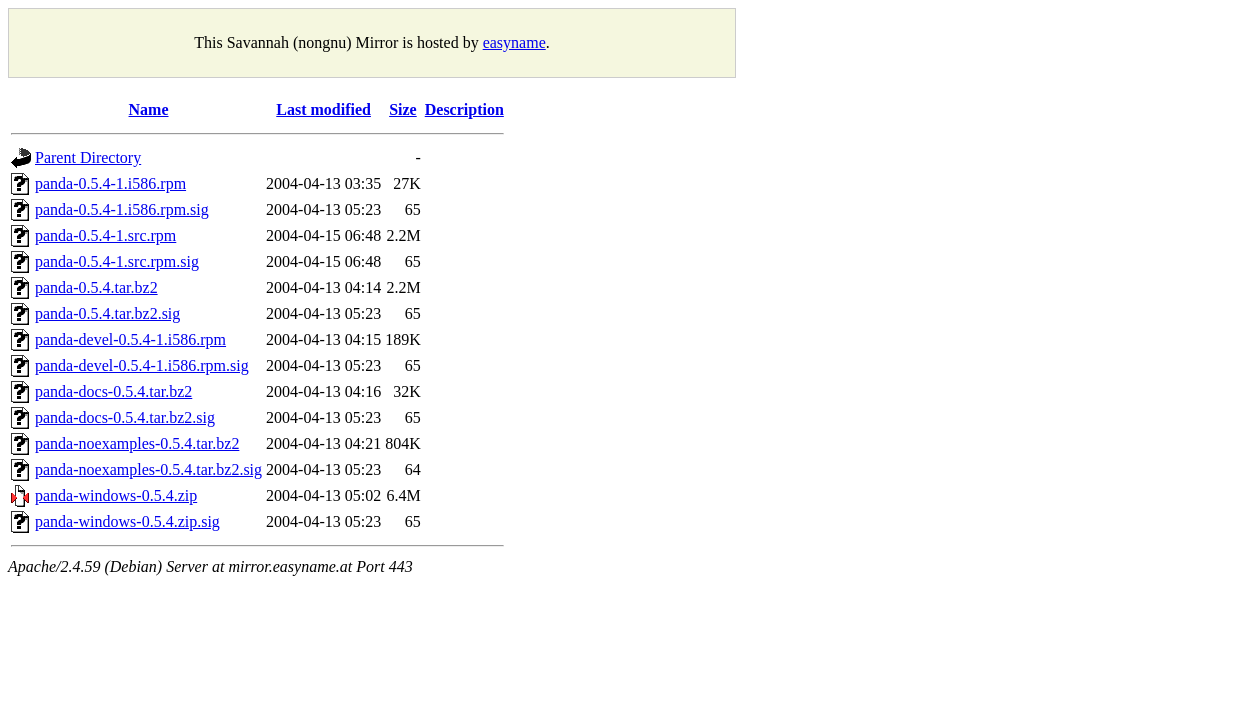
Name (149, 109)
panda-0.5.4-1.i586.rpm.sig (122, 209)
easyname (514, 42)
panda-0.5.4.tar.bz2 (96, 287)
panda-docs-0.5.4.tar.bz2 (113, 391)
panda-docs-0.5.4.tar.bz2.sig (125, 417)
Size (403, 109)
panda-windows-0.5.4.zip (116, 495)
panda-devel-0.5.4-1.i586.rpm (130, 339)
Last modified (323, 109)
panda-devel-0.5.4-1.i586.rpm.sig (142, 365)
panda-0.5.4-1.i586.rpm (110, 183)
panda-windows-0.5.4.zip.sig (127, 521)
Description (464, 109)
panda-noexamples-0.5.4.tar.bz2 (137, 443)
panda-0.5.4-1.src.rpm (105, 235)
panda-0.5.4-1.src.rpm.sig (117, 261)
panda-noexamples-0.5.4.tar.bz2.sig (148, 469)
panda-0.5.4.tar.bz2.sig (107, 313)
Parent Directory (88, 157)
